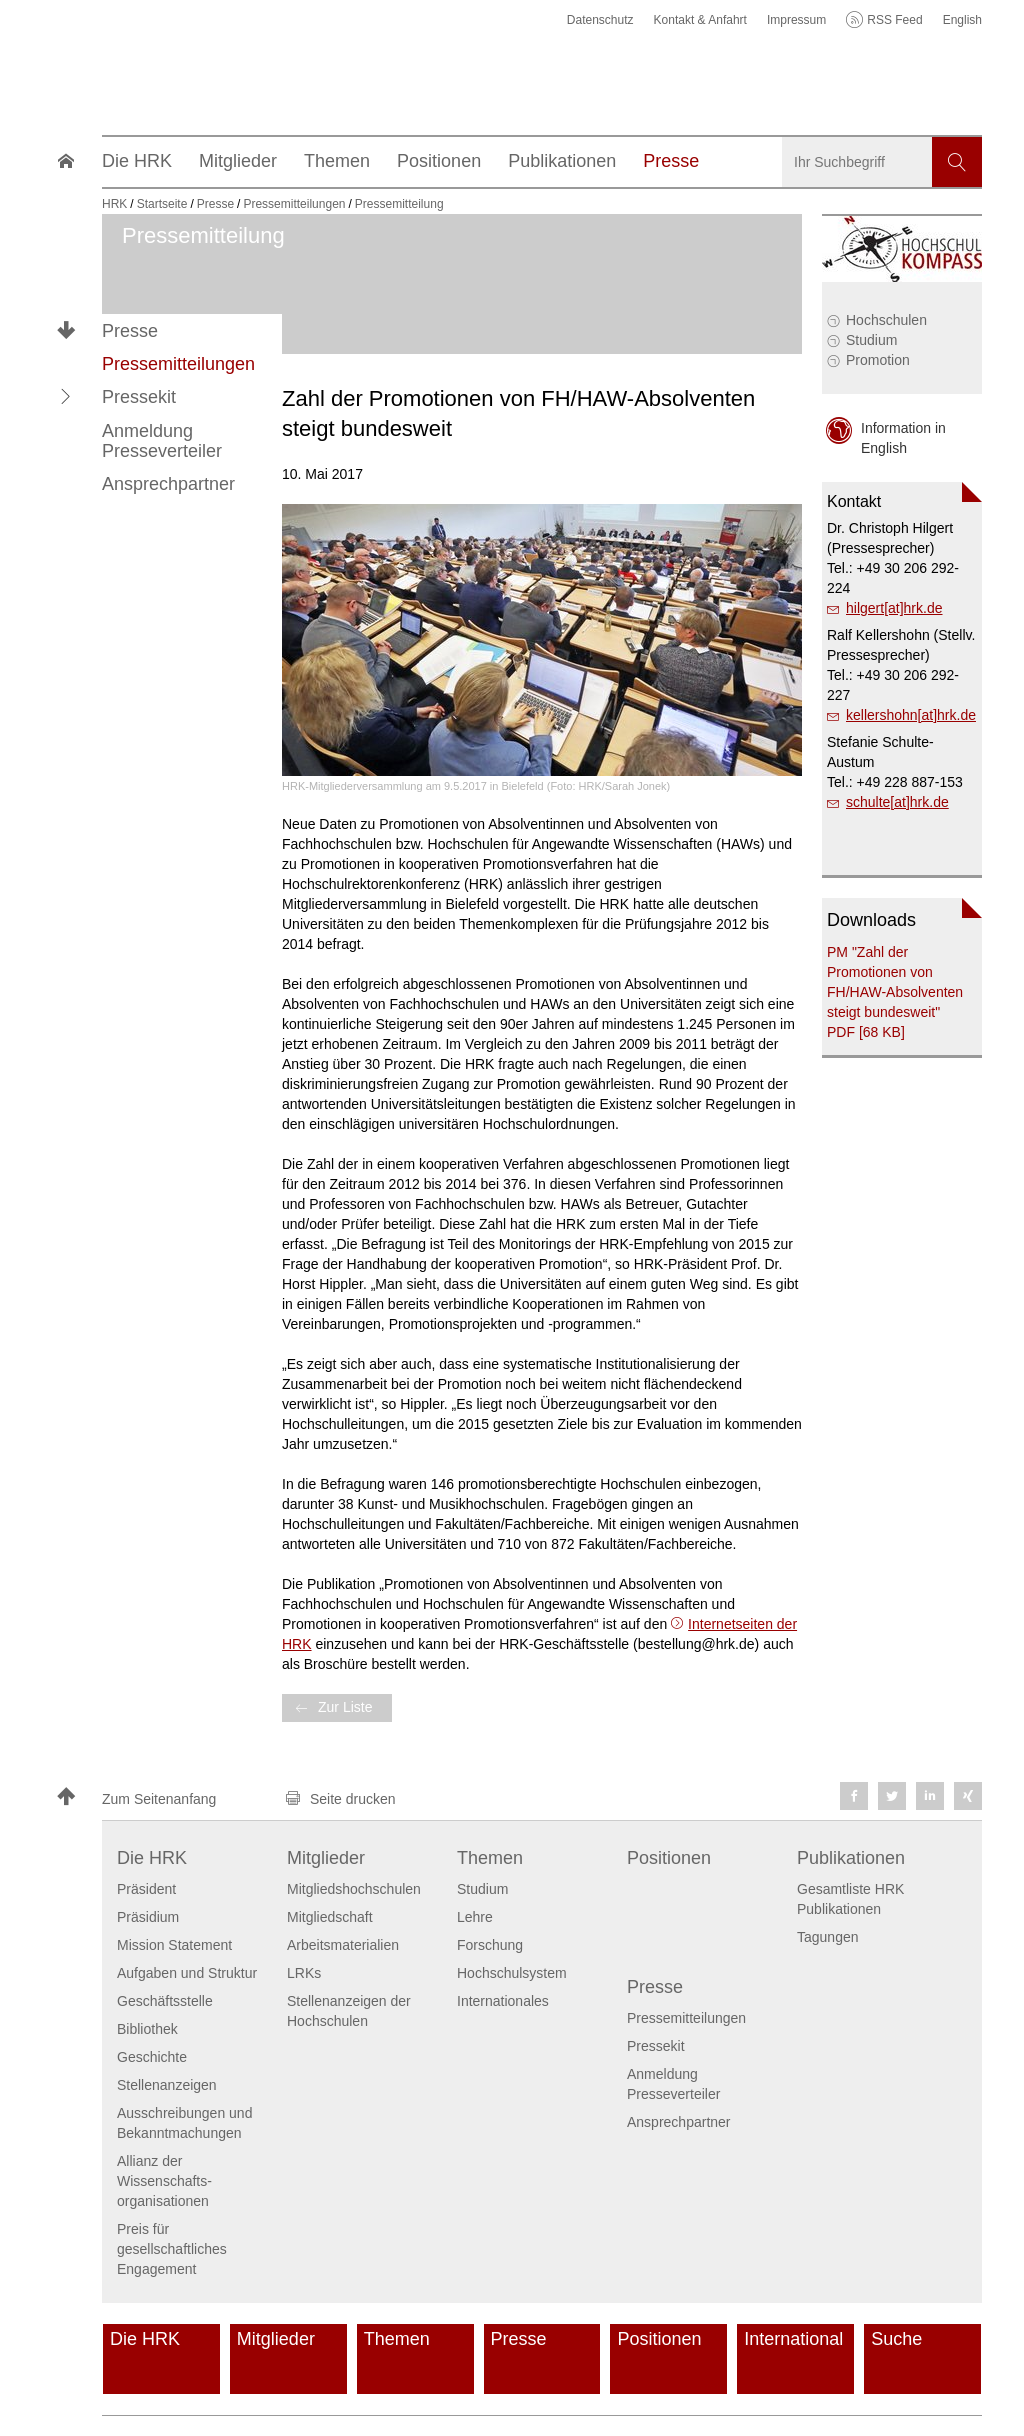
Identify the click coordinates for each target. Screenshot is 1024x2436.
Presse (130, 331)
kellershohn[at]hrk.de (911, 715)
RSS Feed (894, 20)
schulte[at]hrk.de (897, 802)
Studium (871, 340)
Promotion (878, 360)
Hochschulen (886, 320)
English (962, 20)
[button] (66, 397)
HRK (114, 204)
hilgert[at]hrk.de (894, 608)
